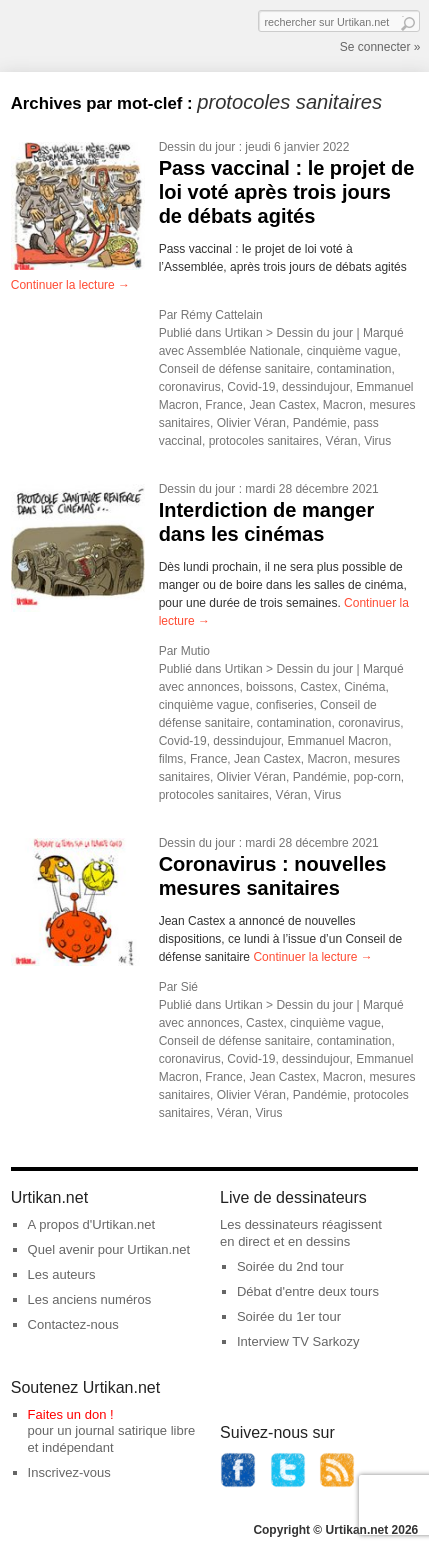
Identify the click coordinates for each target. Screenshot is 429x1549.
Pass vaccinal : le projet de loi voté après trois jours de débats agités (287, 192)
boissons (269, 687)
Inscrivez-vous (69, 1472)
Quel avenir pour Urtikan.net (109, 1249)
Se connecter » (380, 47)
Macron (343, 405)
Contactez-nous (73, 1324)
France (223, 405)
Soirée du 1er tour (289, 1316)
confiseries (284, 705)
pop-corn (376, 777)
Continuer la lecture (70, 285)
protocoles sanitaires (264, 441)
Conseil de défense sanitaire (234, 369)
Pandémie (320, 423)
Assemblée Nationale (243, 351)
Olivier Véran (251, 423)
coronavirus (190, 387)
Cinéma (364, 687)
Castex (318, 687)
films (171, 759)
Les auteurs (62, 1274)
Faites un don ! (71, 1414)
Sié (189, 987)
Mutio (195, 651)
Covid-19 (251, 387)
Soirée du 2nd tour (290, 1266)
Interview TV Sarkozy (298, 1341)
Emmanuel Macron (337, 741)
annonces (213, 687)
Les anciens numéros (90, 1299)
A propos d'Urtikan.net (92, 1224)
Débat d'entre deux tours (308, 1291)
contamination (354, 369)
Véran (341, 441)
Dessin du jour (197, 147)
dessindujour (315, 387)
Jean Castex (282, 405)
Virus (377, 441)
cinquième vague (352, 351)
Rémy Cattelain (222, 315)
